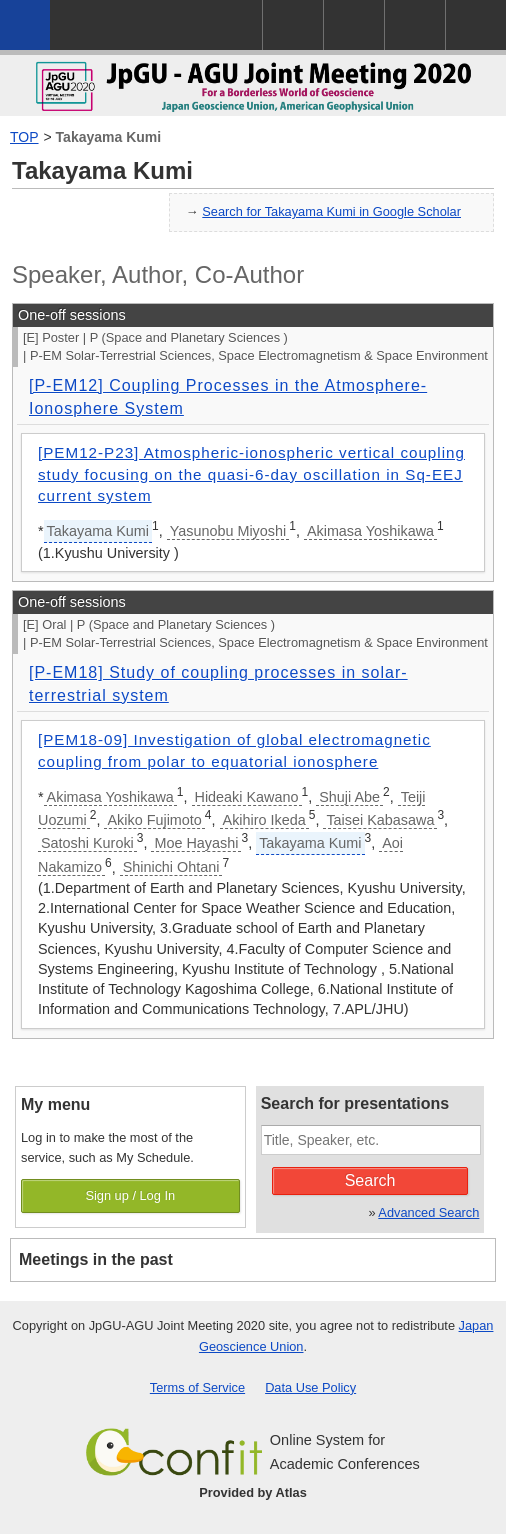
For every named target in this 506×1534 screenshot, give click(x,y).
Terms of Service (197, 1387)
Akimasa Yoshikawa (370, 531)
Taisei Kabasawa (380, 820)
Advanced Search (428, 1212)
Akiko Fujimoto (154, 820)
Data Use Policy (310, 1387)
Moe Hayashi (196, 843)
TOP (24, 137)
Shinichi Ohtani (171, 867)
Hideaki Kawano (247, 797)
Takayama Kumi (109, 137)
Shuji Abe (349, 797)
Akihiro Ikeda (264, 820)
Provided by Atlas (253, 1492)
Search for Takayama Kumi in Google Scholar (331, 211)
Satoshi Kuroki (87, 843)
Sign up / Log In (130, 1195)
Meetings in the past (96, 1259)
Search (370, 1180)
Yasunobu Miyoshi (228, 531)
